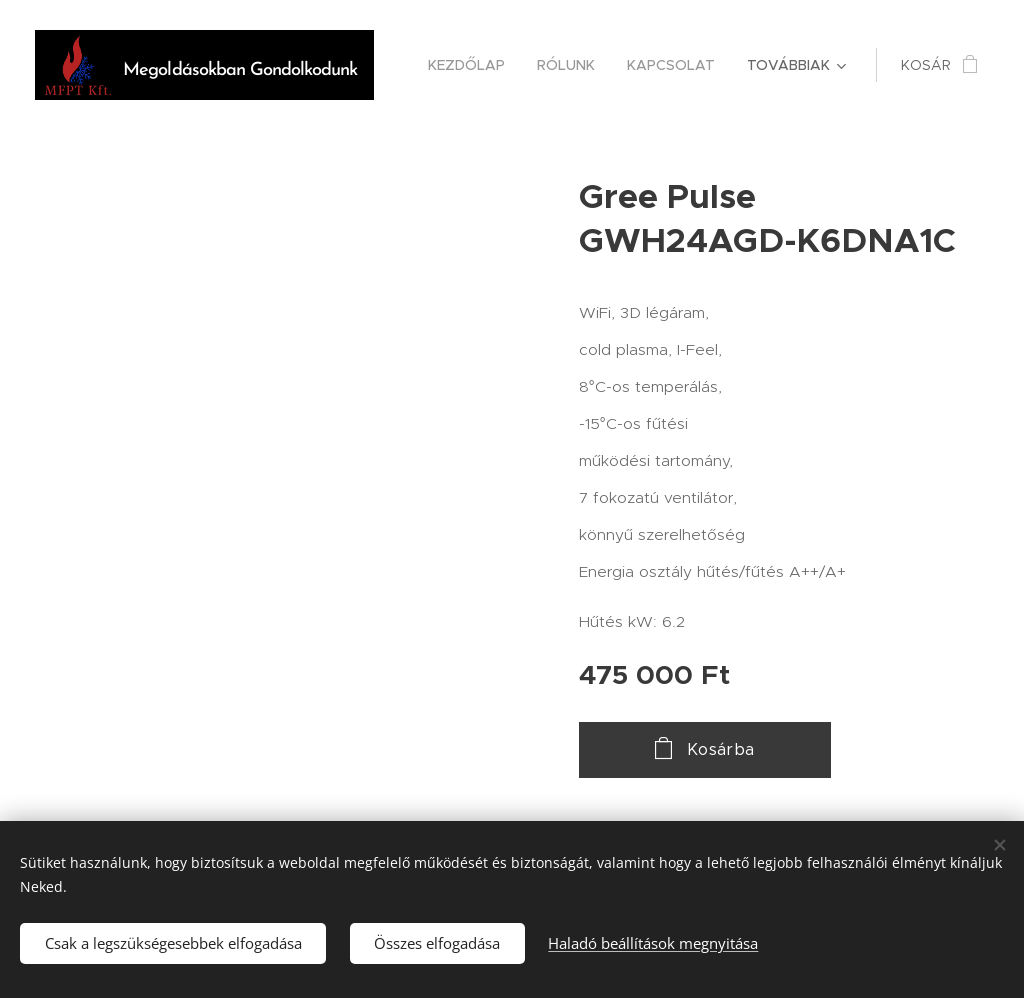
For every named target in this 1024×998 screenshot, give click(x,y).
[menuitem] (472, 65)
